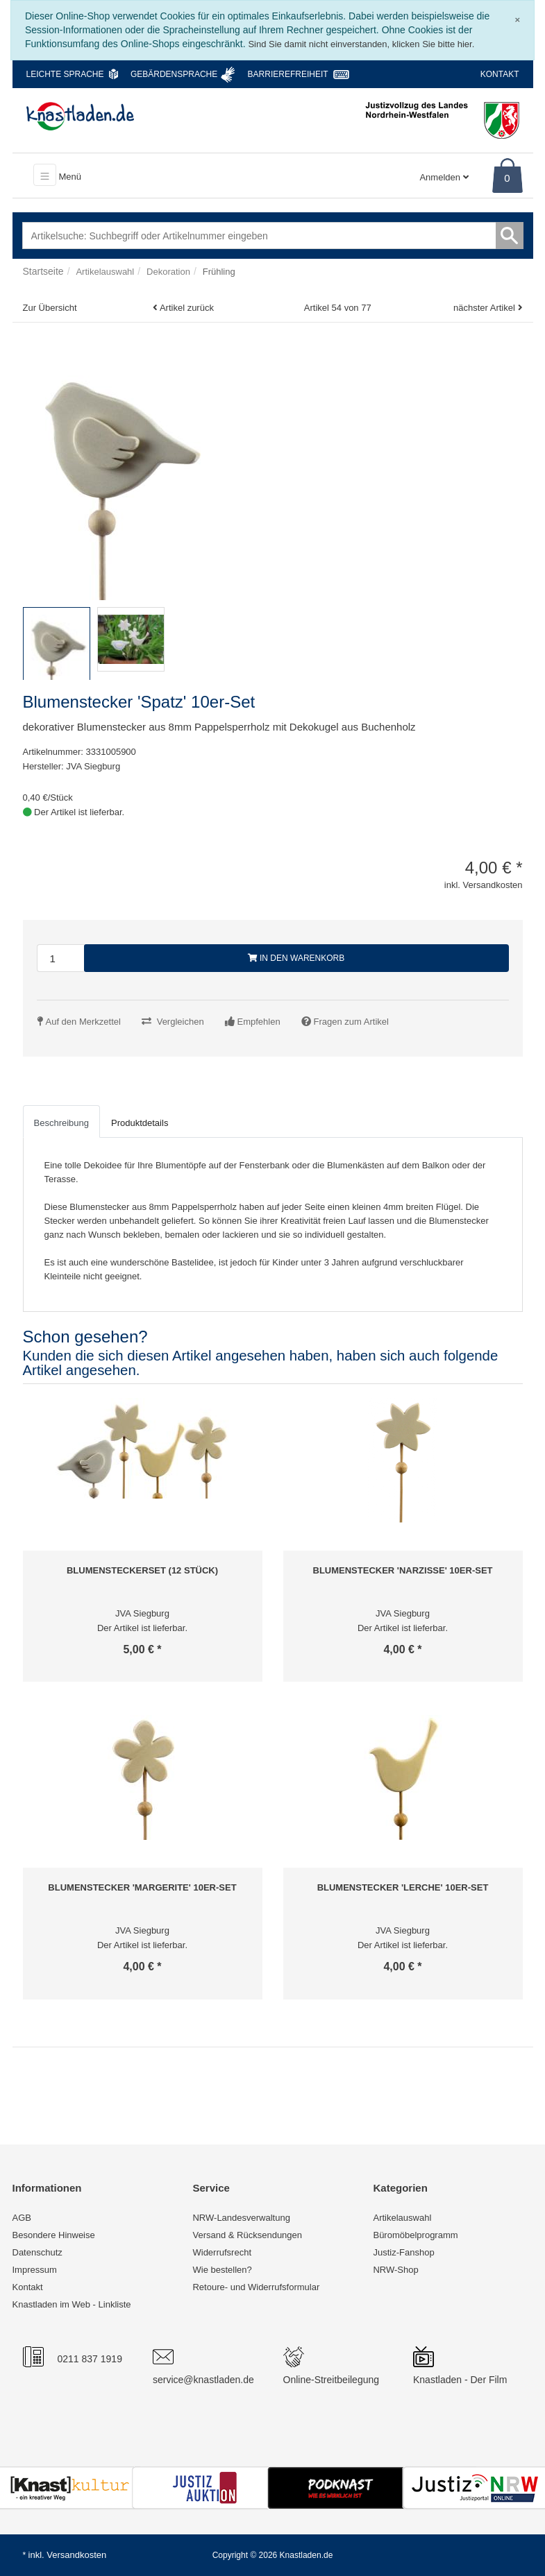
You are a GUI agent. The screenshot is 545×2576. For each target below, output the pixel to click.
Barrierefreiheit (288, 74)
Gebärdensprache (174, 74)
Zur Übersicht (50, 307)
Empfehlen (258, 1021)
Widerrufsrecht (221, 2252)
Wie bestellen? (221, 2269)
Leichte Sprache (65, 74)
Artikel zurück (187, 307)
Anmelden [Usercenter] (443, 177)
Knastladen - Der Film (460, 2379)
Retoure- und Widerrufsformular (255, 2287)
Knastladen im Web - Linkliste (71, 2304)
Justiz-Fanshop (403, 2252)
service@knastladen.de (203, 2379)
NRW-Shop (395, 2269)
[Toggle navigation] (45, 175)
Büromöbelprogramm (415, 2235)
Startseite (43, 271)
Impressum (34, 2269)
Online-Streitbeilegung (331, 2379)
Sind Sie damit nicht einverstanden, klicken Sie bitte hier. (361, 44)
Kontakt (499, 74)
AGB (21, 2217)
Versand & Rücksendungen (247, 2235)
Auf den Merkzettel (83, 1021)
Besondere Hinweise (53, 2235)
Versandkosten (76, 2555)
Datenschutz (37, 2252)
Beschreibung (62, 1123)
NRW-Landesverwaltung (241, 2217)
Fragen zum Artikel (351, 1021)
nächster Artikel (485, 307)
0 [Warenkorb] (507, 178)
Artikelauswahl (402, 2217)
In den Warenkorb (296, 958)
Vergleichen (180, 1021)
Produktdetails (139, 1123)
